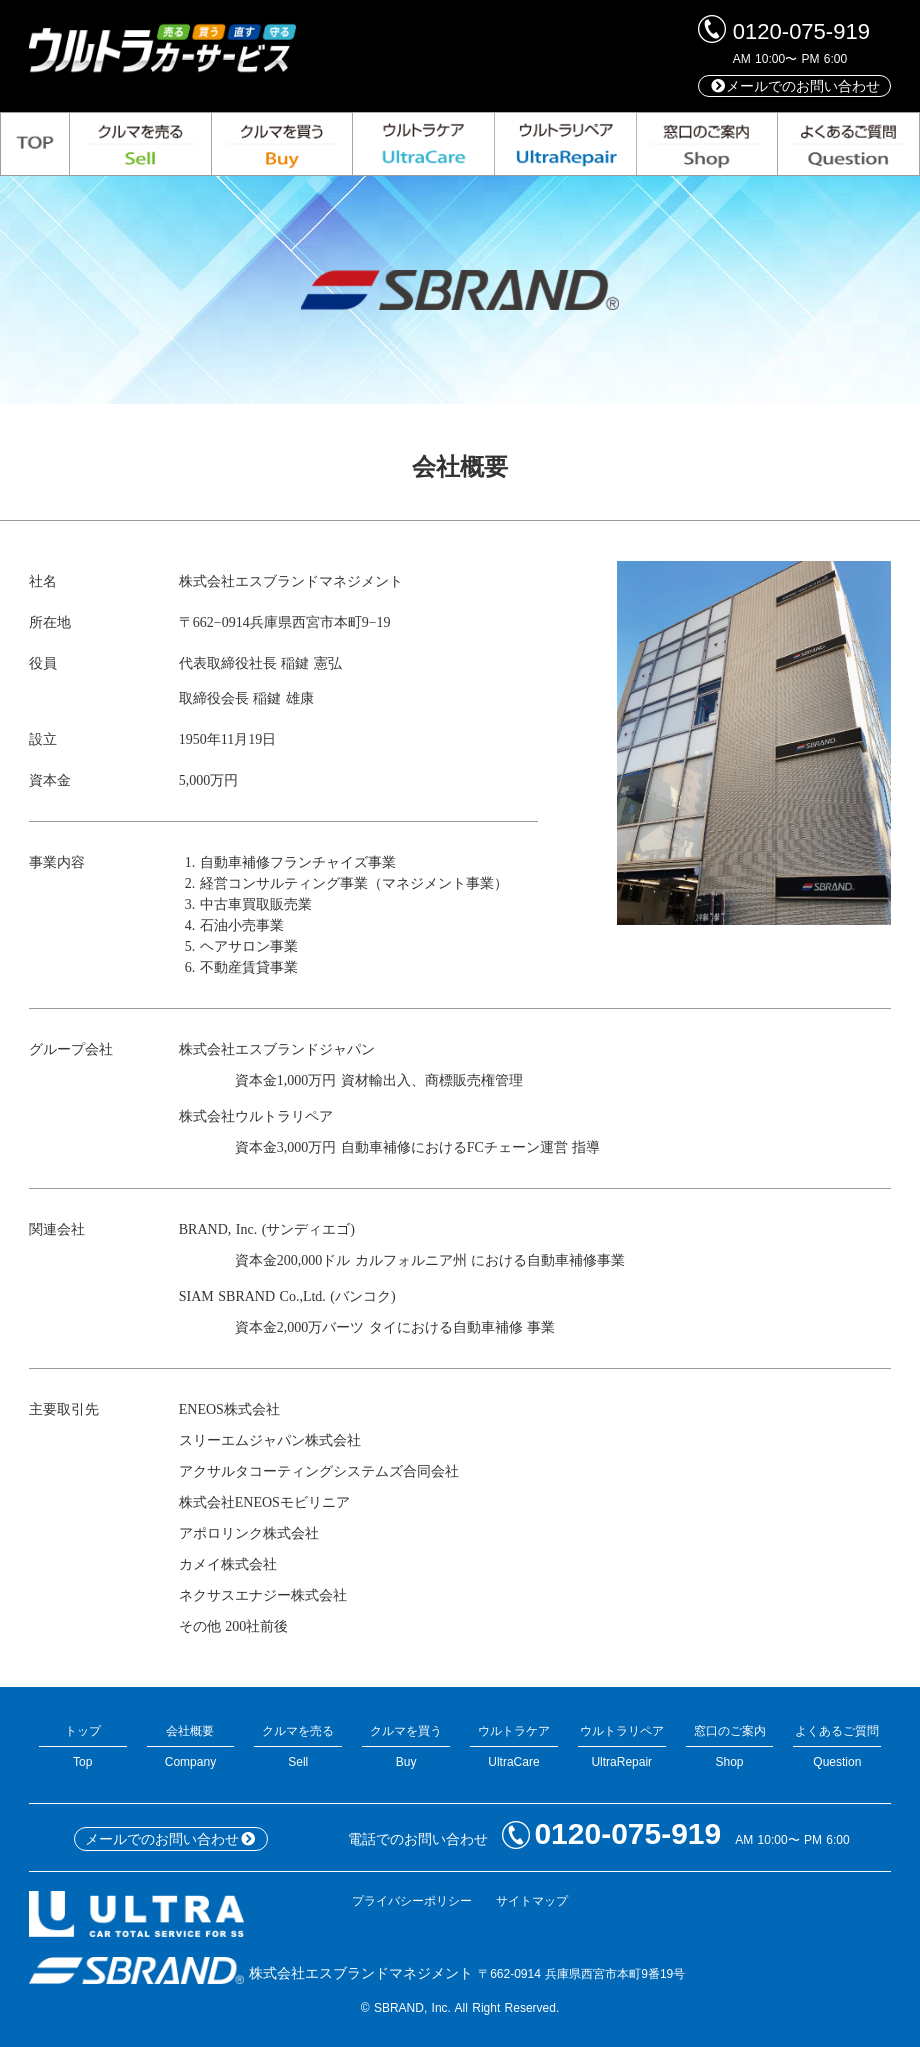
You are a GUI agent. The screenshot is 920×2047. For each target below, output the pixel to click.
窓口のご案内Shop (730, 1746)
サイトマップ (532, 1901)
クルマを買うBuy (406, 1746)
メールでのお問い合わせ (795, 86)
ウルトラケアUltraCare (514, 1746)
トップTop (83, 1746)
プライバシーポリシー (412, 1901)
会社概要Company (191, 1746)
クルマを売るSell (298, 1746)
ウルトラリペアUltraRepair (622, 1746)
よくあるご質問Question (837, 1746)
